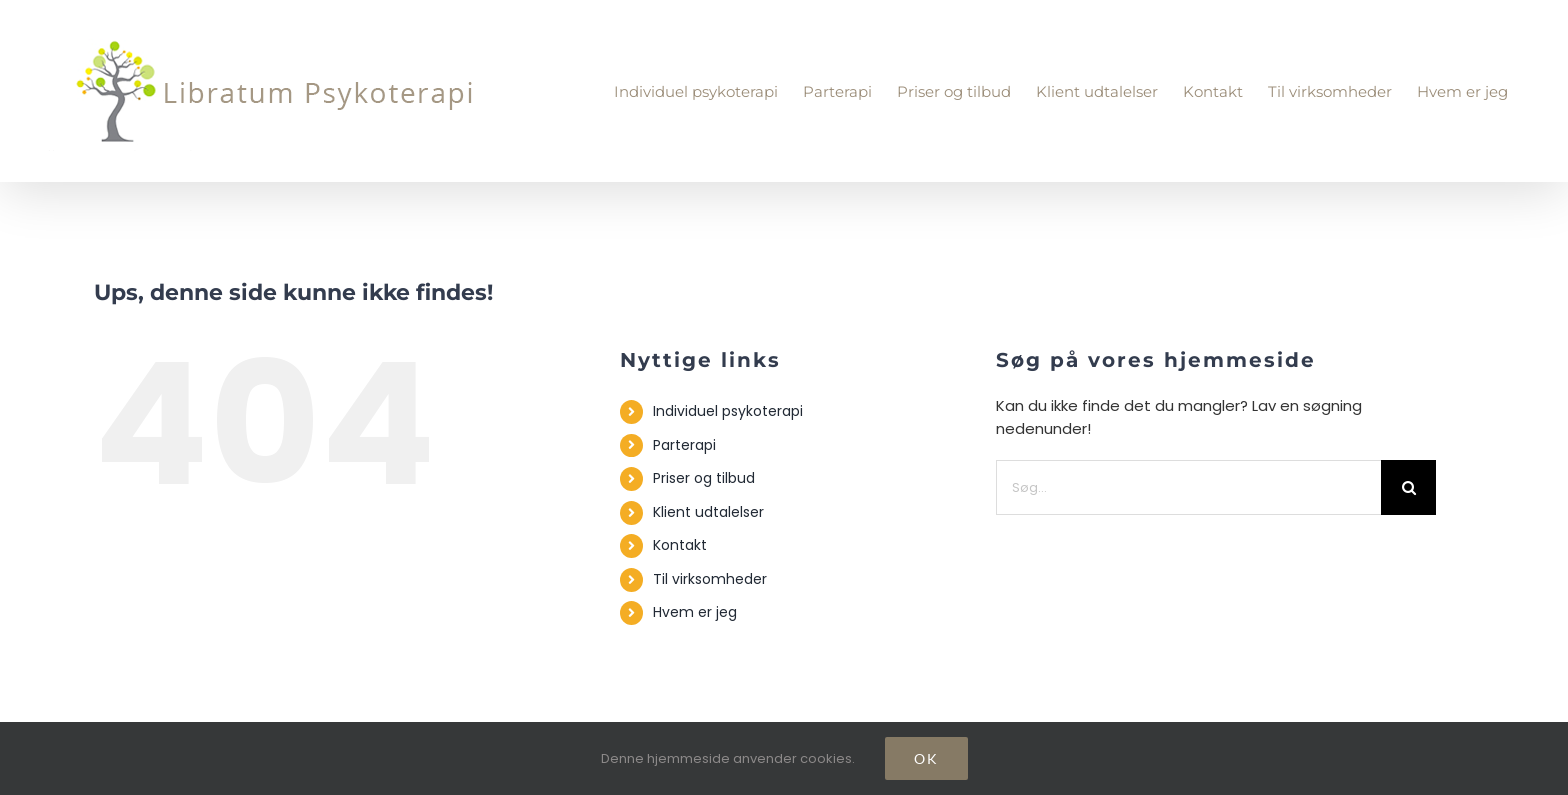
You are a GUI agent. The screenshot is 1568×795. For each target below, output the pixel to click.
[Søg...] (1188, 487)
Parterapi (684, 445)
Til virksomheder (710, 579)
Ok (926, 758)
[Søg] (1408, 487)
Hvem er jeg (695, 612)
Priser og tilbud (704, 478)
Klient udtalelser (708, 512)
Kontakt (680, 545)
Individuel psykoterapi (728, 411)
